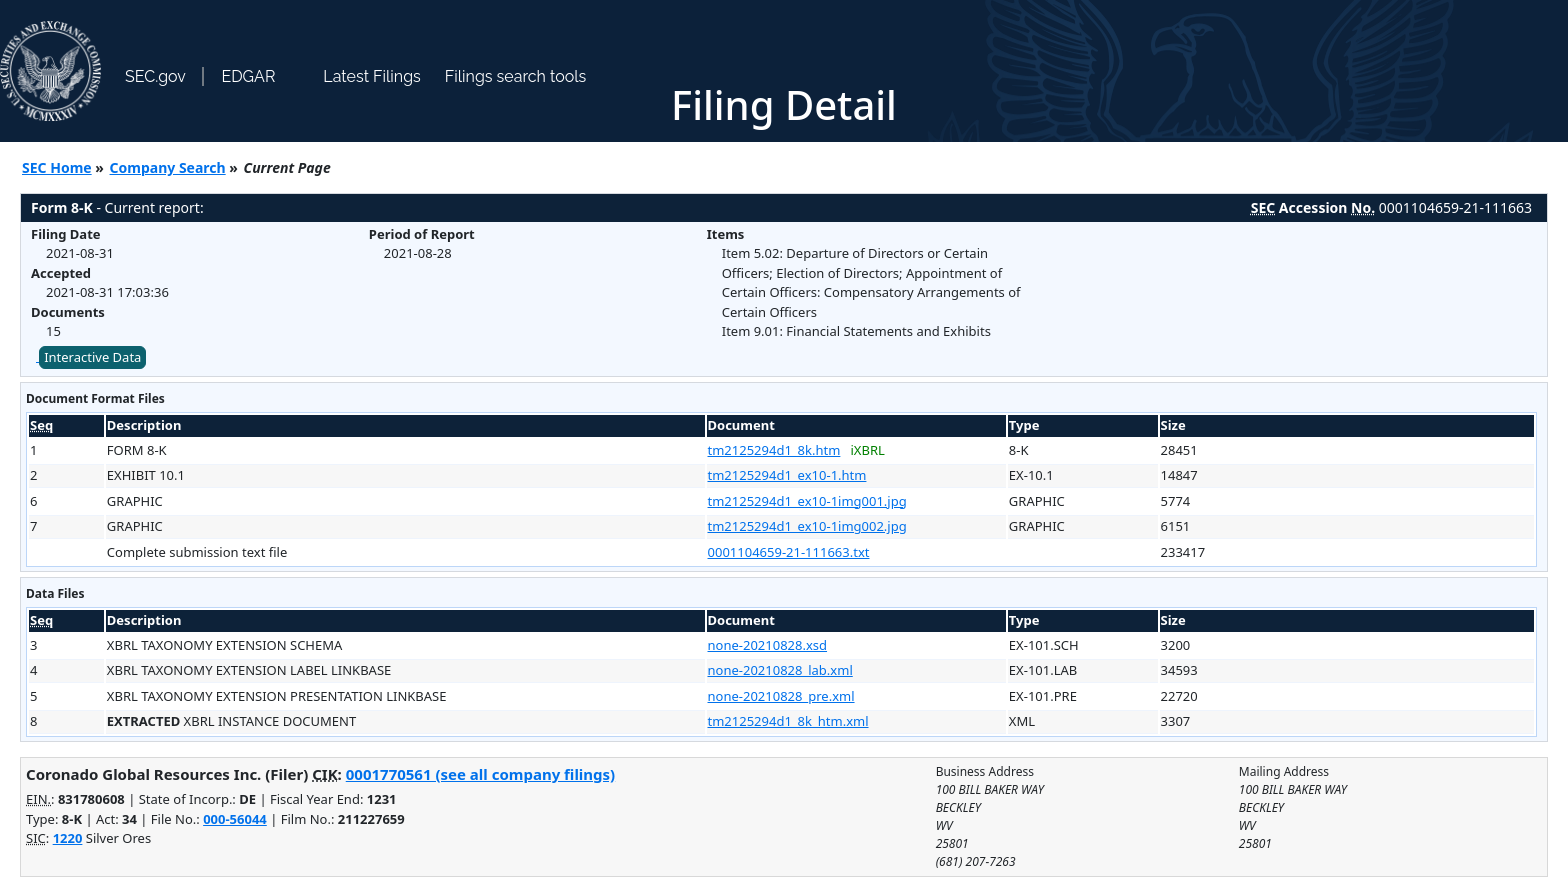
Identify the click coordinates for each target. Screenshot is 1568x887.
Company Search (168, 167)
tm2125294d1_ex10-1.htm (787, 475)
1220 (68, 838)
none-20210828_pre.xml (781, 696)
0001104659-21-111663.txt (789, 552)
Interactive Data (92, 357)
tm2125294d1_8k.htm (774, 450)
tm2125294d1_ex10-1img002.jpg (807, 526)
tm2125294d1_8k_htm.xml (788, 721)
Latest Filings (371, 76)
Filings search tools (516, 76)
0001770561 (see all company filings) (480, 774)
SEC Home (57, 167)
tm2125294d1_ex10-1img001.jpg (807, 501)
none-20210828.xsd (768, 645)
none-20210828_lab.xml (780, 670)
